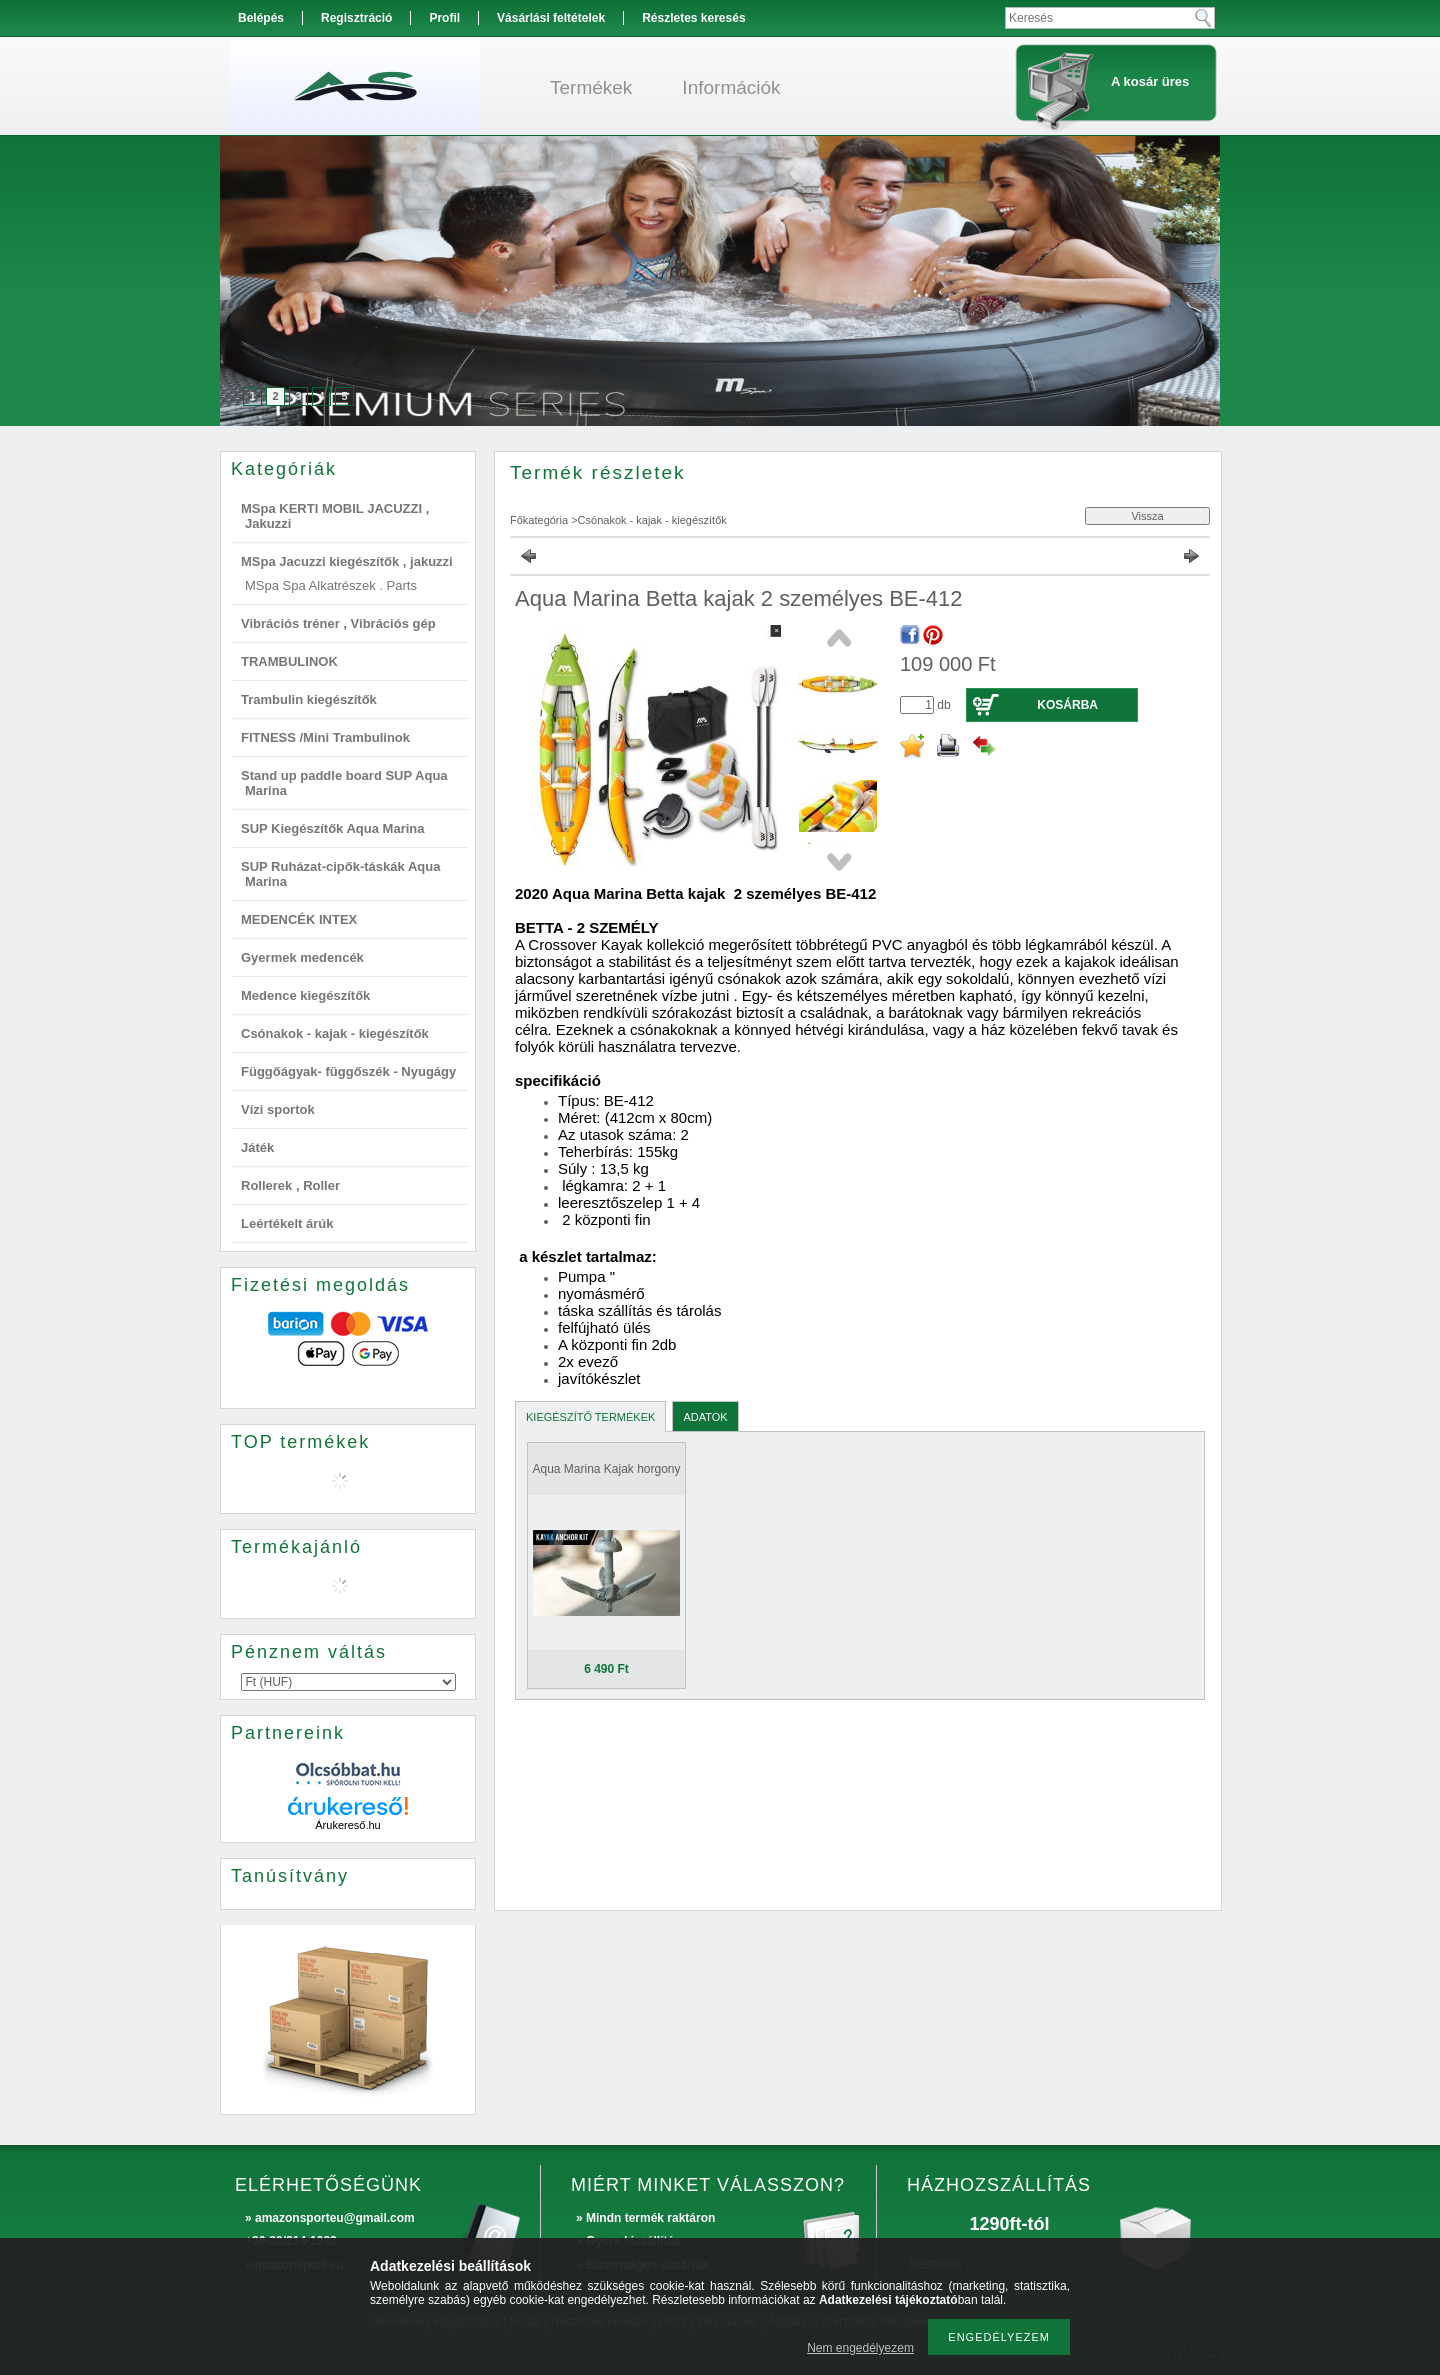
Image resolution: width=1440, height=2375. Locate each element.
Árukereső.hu (347, 1825)
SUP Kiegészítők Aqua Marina (333, 828)
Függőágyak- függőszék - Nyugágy (348, 1071)
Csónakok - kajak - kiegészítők (335, 1033)
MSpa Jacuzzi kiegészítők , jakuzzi (347, 561)
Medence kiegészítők (305, 995)
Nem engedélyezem (860, 2348)
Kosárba (1067, 705)
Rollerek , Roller (290, 1185)
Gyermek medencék (302, 957)
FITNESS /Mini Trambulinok (325, 737)
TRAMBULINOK (289, 661)
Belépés (261, 18)
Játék (257, 1147)
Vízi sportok (278, 1109)
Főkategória (539, 520)
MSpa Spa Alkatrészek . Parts (331, 585)
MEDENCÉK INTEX (299, 919)
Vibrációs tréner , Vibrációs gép (338, 623)
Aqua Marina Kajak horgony (606, 1469)
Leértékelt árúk (287, 1223)
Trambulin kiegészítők (309, 699)
